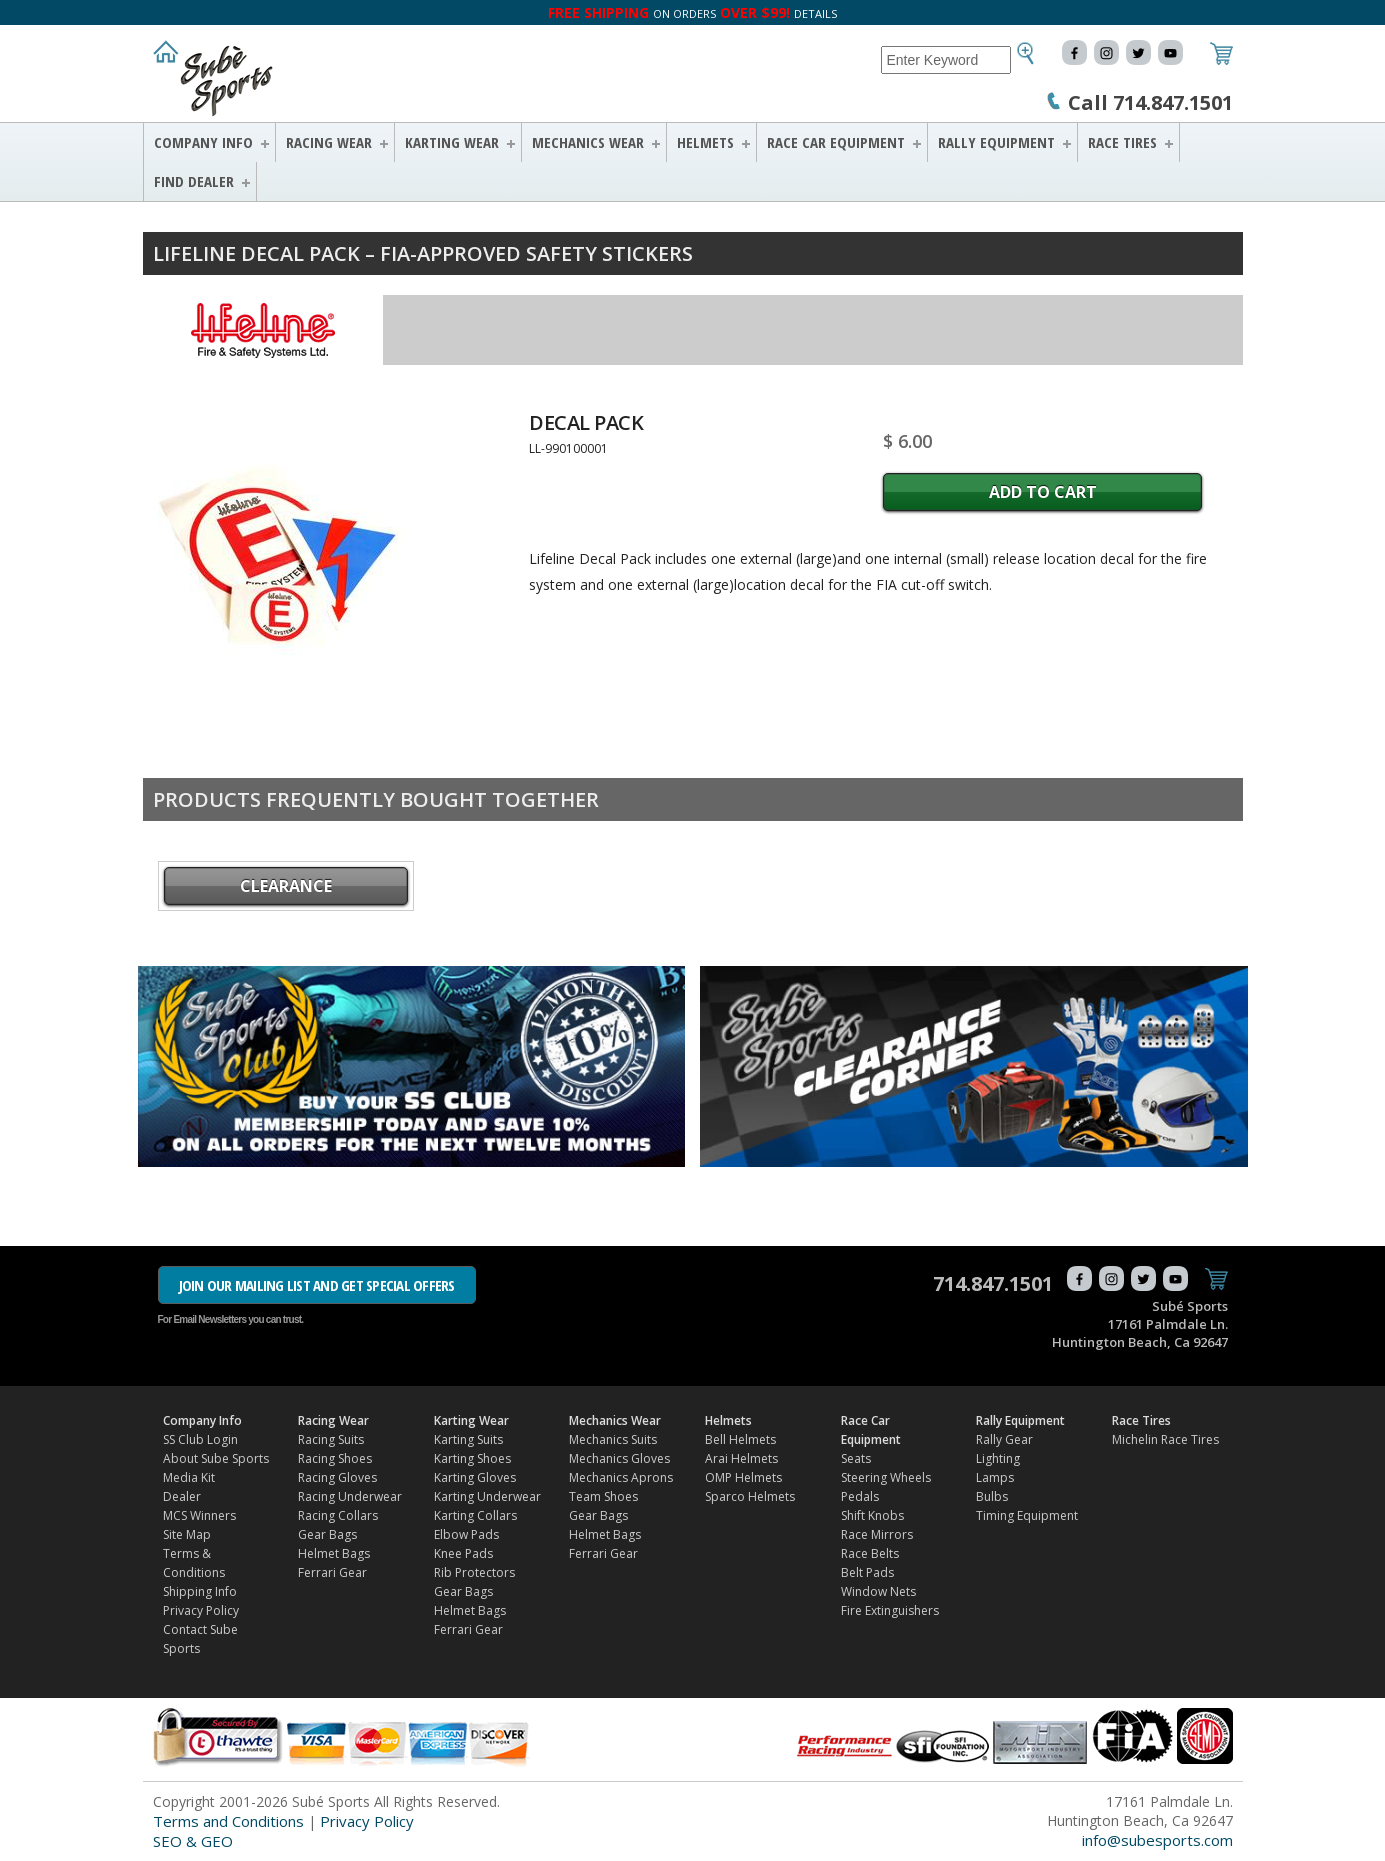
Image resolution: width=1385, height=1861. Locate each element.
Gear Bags (327, 1534)
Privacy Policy (201, 1610)
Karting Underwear (487, 1496)
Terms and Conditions (228, 1821)
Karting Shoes (472, 1458)
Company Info (203, 142)
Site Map (187, 1534)
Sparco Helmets (750, 1496)
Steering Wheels (886, 1477)
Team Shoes (603, 1496)
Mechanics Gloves (619, 1458)
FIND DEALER (194, 181)
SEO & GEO (193, 1841)
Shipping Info (200, 1591)
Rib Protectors (474, 1572)
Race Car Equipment (836, 142)
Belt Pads (867, 1572)
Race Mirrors (877, 1534)
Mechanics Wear (588, 142)
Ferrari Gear (332, 1572)
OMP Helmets (743, 1477)
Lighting (998, 1458)
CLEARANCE (286, 886)
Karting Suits (468, 1439)
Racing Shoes (335, 1458)
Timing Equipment (1027, 1515)
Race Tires (1122, 142)
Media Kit (189, 1477)
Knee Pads (463, 1553)
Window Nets (878, 1591)
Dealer (182, 1496)
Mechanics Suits (613, 1439)
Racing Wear (329, 142)
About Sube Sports (216, 1458)
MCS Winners (199, 1515)
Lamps (995, 1477)
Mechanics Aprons (621, 1477)
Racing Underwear (350, 1496)
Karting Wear (452, 142)
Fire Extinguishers (890, 1610)
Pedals (860, 1496)
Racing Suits (331, 1439)
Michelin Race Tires (1165, 1439)
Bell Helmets (740, 1439)
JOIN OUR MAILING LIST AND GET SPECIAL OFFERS (317, 1285)
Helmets (705, 142)
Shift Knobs (872, 1515)
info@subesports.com (1157, 1840)
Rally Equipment (996, 142)
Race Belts (870, 1553)
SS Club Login (200, 1439)
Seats (856, 1458)
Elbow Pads (466, 1534)
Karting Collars (475, 1515)
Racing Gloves (337, 1477)
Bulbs (992, 1496)
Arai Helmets (741, 1458)
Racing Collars (338, 1515)
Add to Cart (1043, 492)
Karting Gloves (475, 1477)
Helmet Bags (334, 1553)
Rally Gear (1004, 1439)
